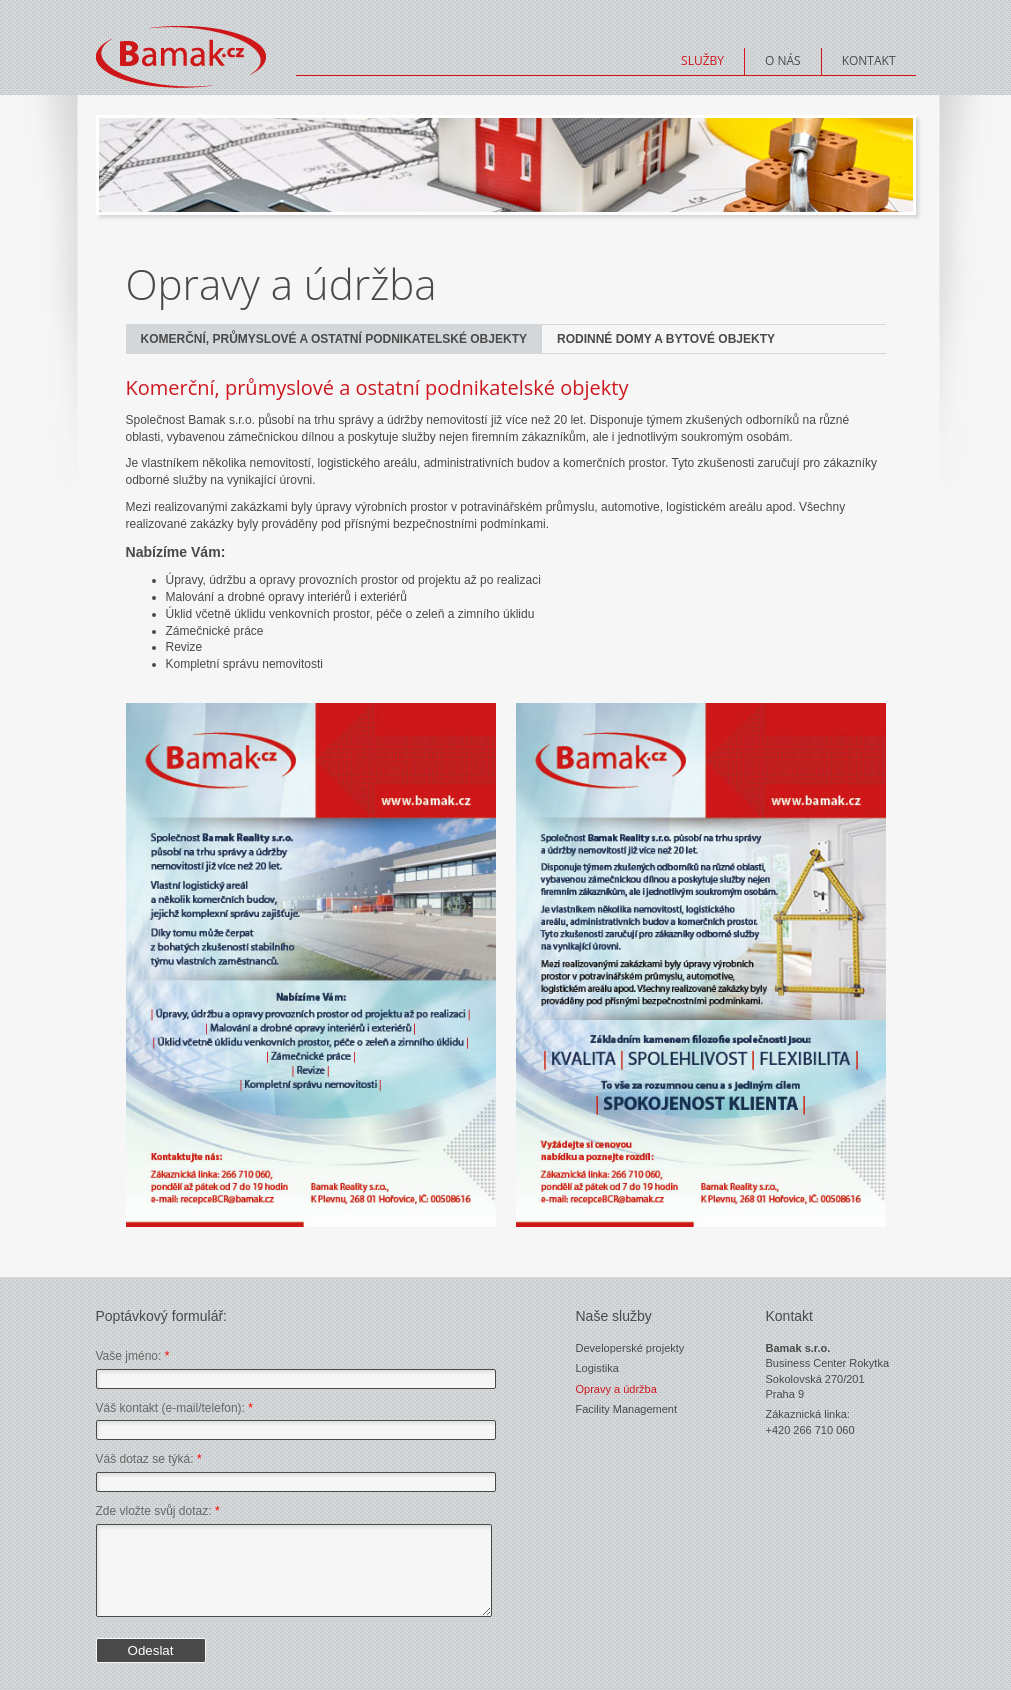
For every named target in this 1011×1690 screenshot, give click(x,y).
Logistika (597, 1368)
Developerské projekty (630, 1348)
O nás (783, 60)
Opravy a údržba (616, 1389)
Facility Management (627, 1409)
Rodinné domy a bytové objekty (666, 339)
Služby (702, 60)
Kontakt (869, 60)
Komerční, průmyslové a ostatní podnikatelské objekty (334, 339)
